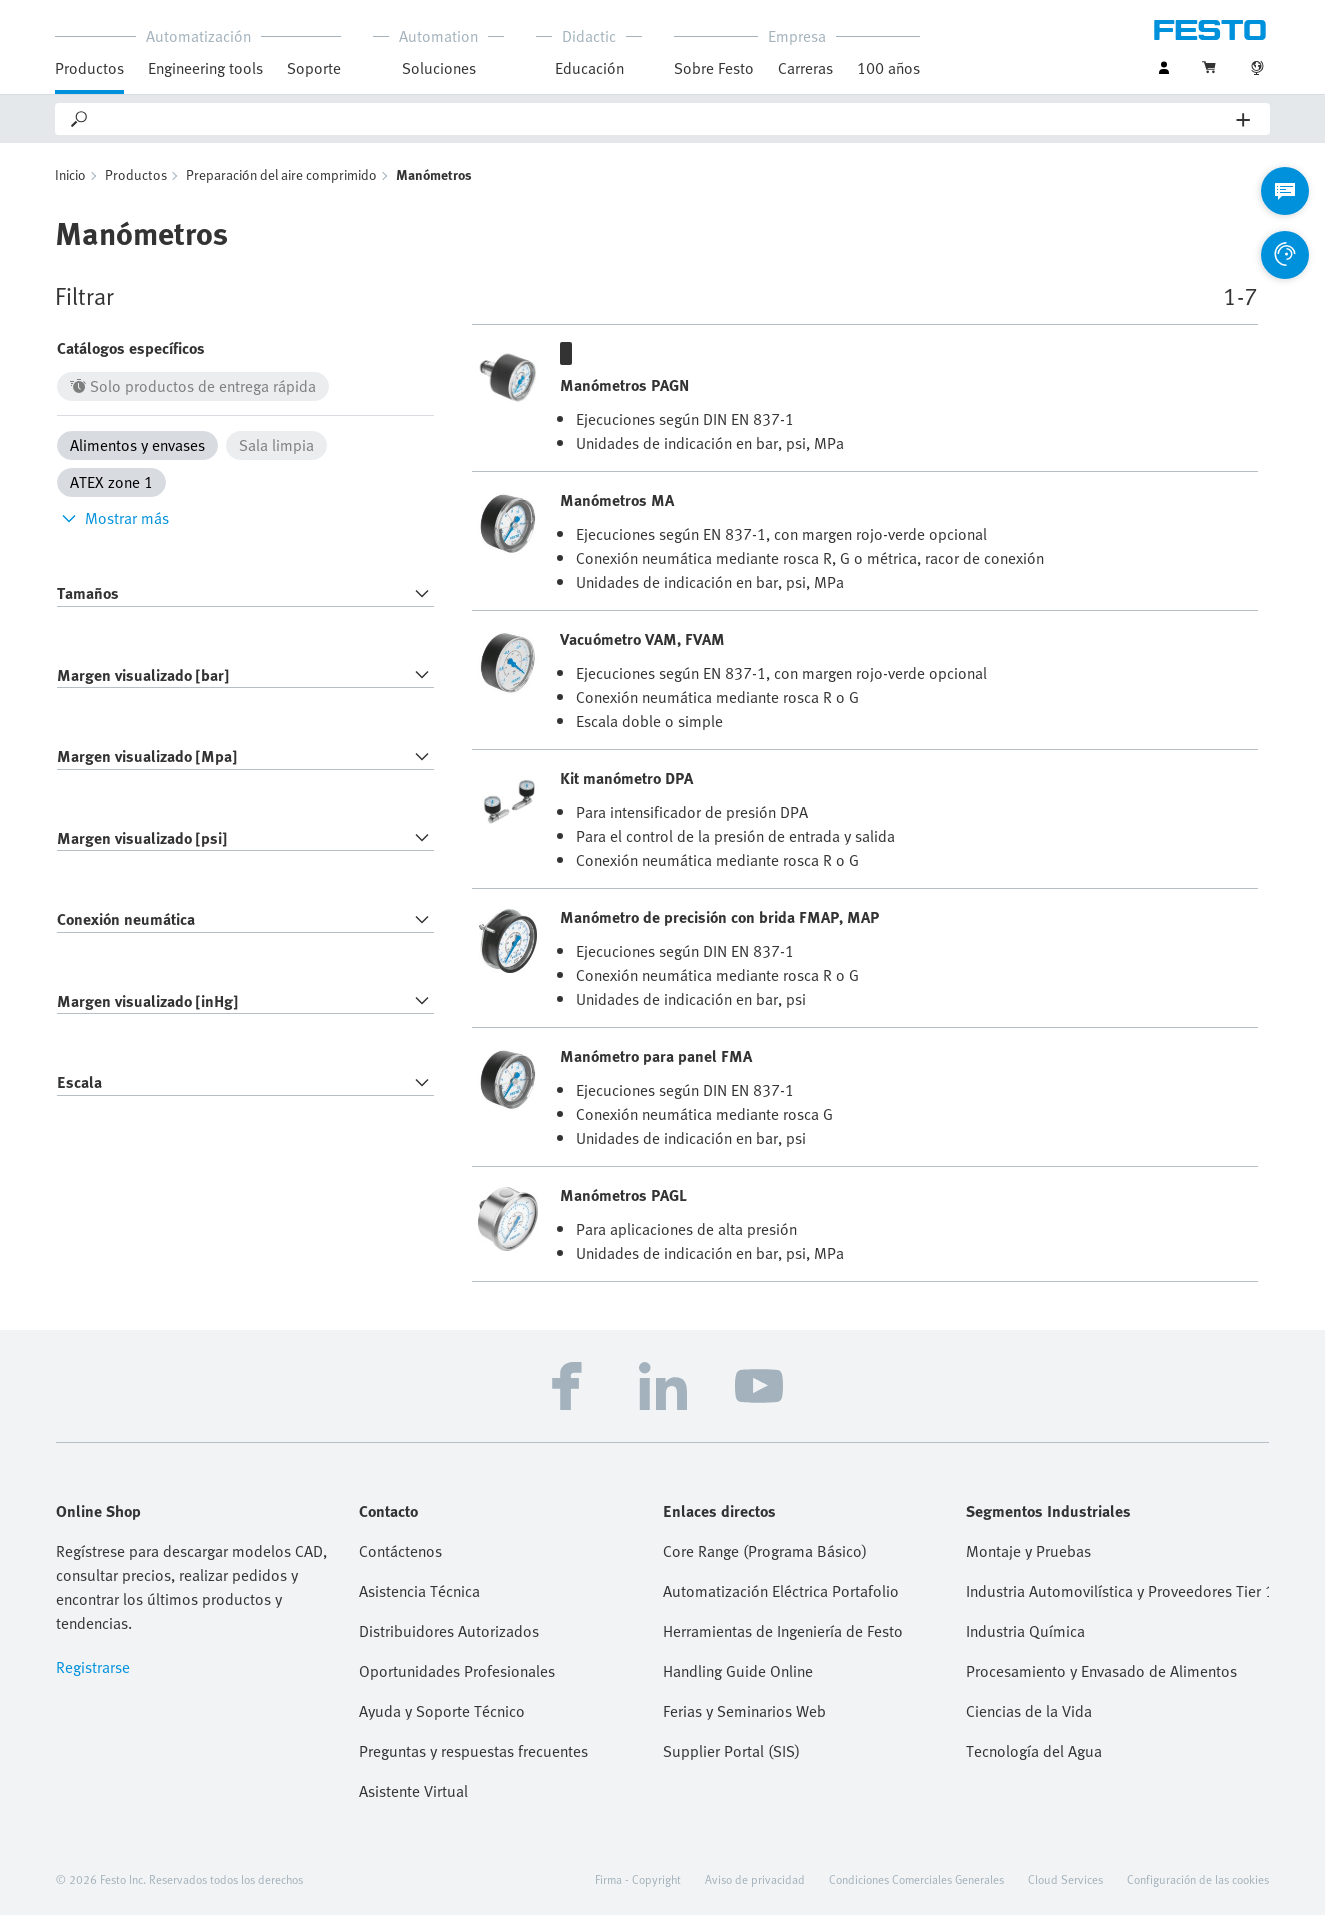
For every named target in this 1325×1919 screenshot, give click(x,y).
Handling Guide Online (738, 1675)
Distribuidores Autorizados (449, 1635)
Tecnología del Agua (1034, 1755)
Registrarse (93, 1671)
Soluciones (439, 68)
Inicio (70, 178)
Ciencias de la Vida (1029, 1715)
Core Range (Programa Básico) (765, 1555)
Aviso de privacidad (755, 1883)
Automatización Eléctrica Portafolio (781, 1595)
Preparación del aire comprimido (281, 178)
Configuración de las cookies (1198, 1883)
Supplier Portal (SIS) (731, 1755)
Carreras (805, 68)
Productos (89, 68)
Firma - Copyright (638, 1883)
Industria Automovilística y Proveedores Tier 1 (1117, 1595)
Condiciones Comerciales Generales (916, 1883)
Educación (589, 68)
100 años (888, 68)
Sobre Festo (714, 68)
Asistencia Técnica (419, 1595)
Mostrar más (113, 522)
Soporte (314, 68)
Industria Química (1025, 1635)
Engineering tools (205, 68)
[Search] (663, 119)
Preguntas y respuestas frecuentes (473, 1755)
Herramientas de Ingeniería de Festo (783, 1635)
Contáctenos (400, 1555)
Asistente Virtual (413, 1795)
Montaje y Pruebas (1028, 1555)
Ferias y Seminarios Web (744, 1715)
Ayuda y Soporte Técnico (442, 1715)
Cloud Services (1065, 1883)
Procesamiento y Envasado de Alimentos (1101, 1675)
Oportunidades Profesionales (457, 1675)
